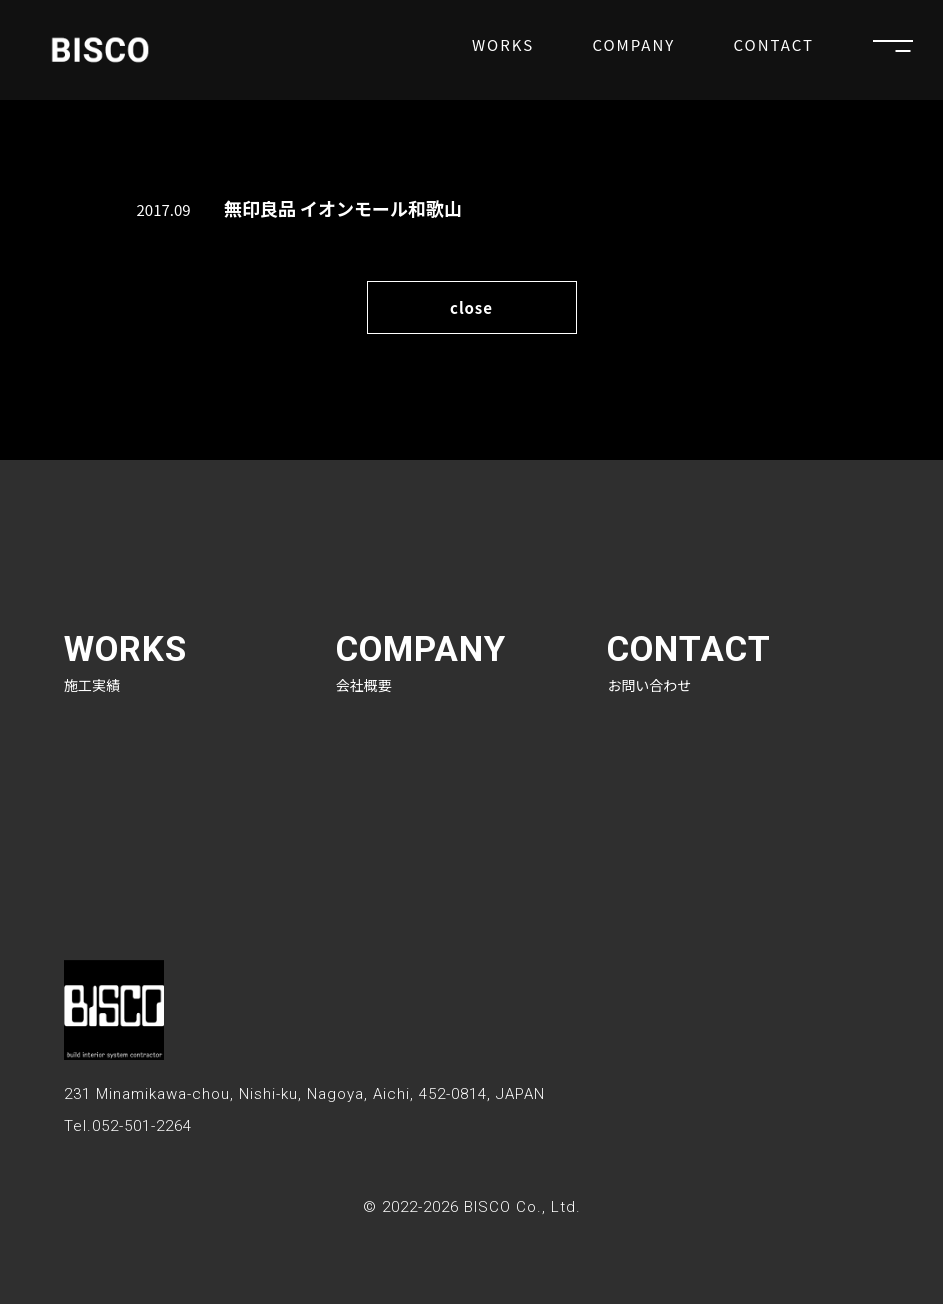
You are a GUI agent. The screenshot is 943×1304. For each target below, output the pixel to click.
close (471, 307)
